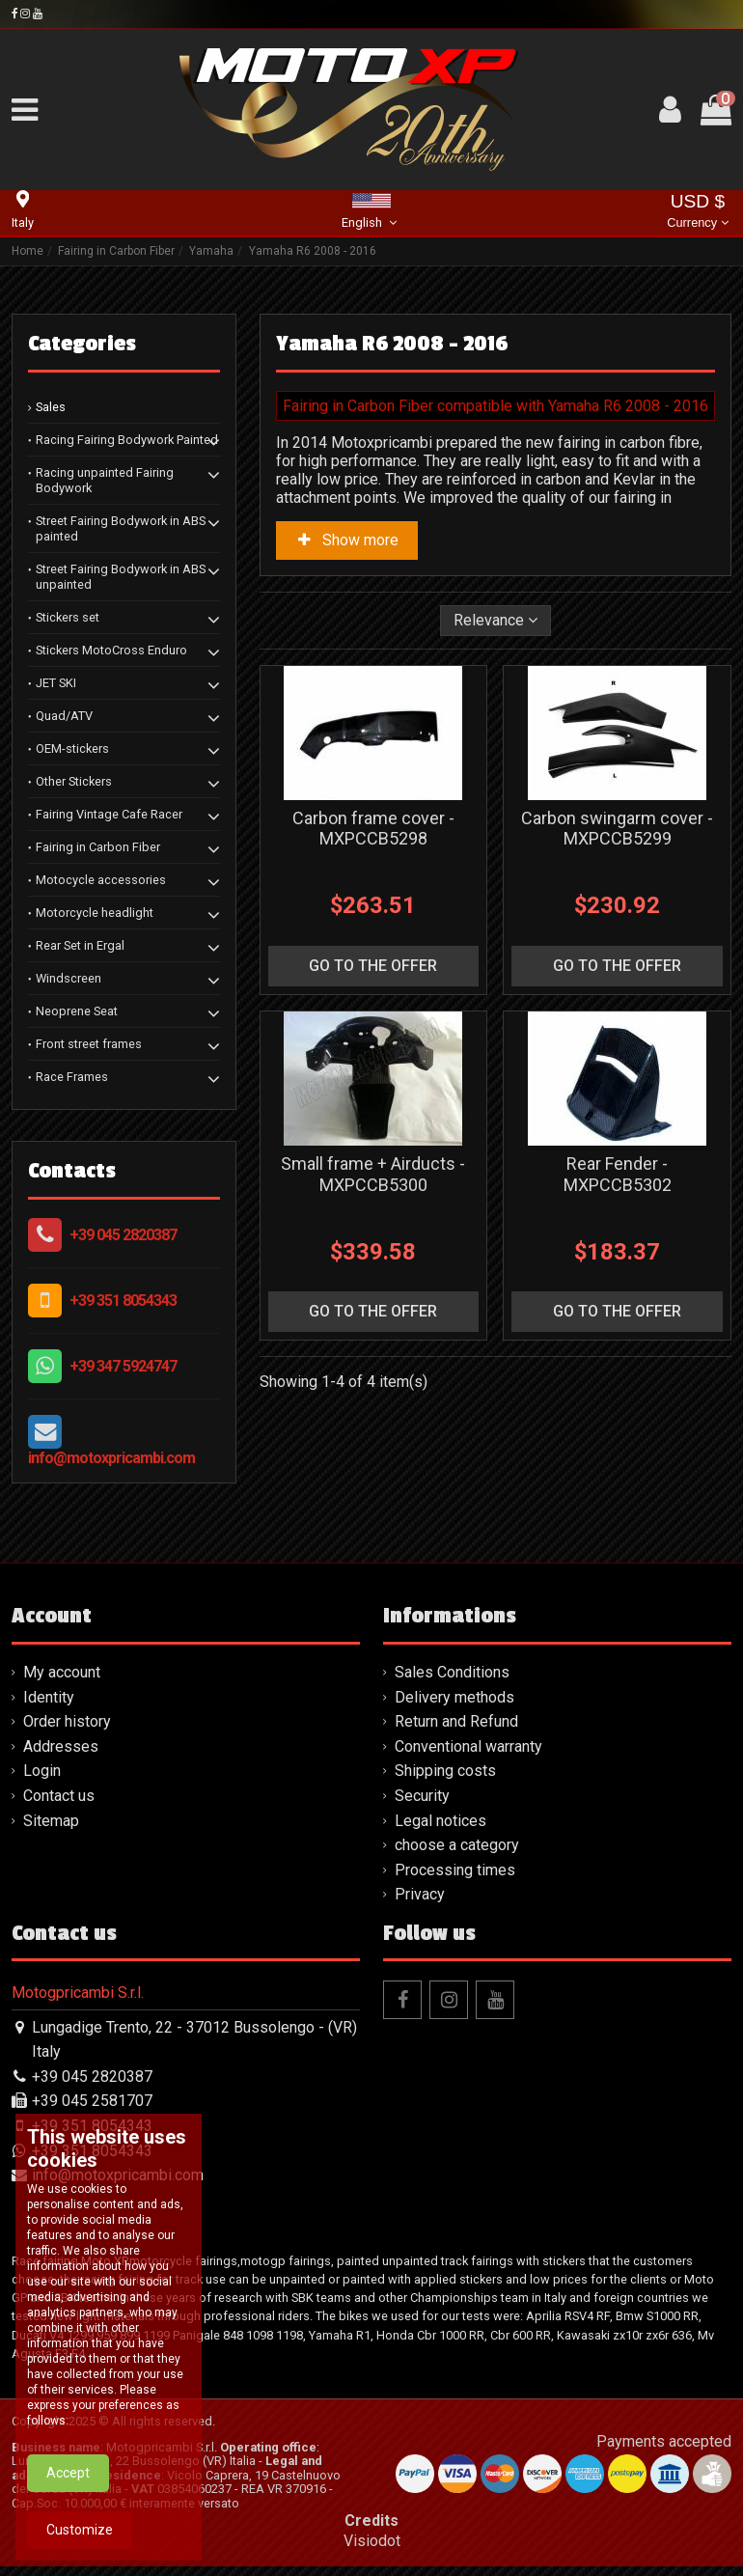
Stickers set (67, 617)
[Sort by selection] (495, 620)
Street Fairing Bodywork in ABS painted (121, 528)
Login (42, 1770)
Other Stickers (74, 781)
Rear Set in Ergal (80, 945)
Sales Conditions (452, 1672)
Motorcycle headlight (94, 912)
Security (422, 1796)
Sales (51, 407)
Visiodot (372, 2541)
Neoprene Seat (77, 1011)
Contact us (59, 1796)
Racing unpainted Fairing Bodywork (105, 480)
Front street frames (89, 1044)
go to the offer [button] (373, 965)
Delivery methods (454, 1697)
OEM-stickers (72, 748)
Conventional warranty (468, 1746)
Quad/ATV (64, 715)
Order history (67, 1721)
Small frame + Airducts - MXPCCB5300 (373, 1174)
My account (61, 1672)
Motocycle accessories (101, 880)
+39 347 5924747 (123, 1366)
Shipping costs (445, 1770)
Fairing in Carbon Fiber (98, 847)
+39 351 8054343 (123, 1300)
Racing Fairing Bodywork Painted (127, 439)
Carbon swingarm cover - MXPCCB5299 (617, 828)
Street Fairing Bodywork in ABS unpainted (121, 577)
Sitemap (51, 1821)
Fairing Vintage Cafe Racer (109, 814)
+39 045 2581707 (92, 2100)
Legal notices (440, 1821)
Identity (48, 1697)
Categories (82, 343)
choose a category (457, 1845)
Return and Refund (456, 1721)
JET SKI (56, 683)
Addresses (60, 1746)
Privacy (420, 1894)
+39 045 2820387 (123, 1235)
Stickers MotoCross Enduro (111, 650)
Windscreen (68, 978)
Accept (68, 2543)
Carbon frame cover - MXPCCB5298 (373, 828)
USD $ (697, 213)
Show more (347, 540)
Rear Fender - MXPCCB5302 (618, 1174)
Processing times (455, 1870)
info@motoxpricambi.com (111, 1458)
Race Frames (72, 1076)
